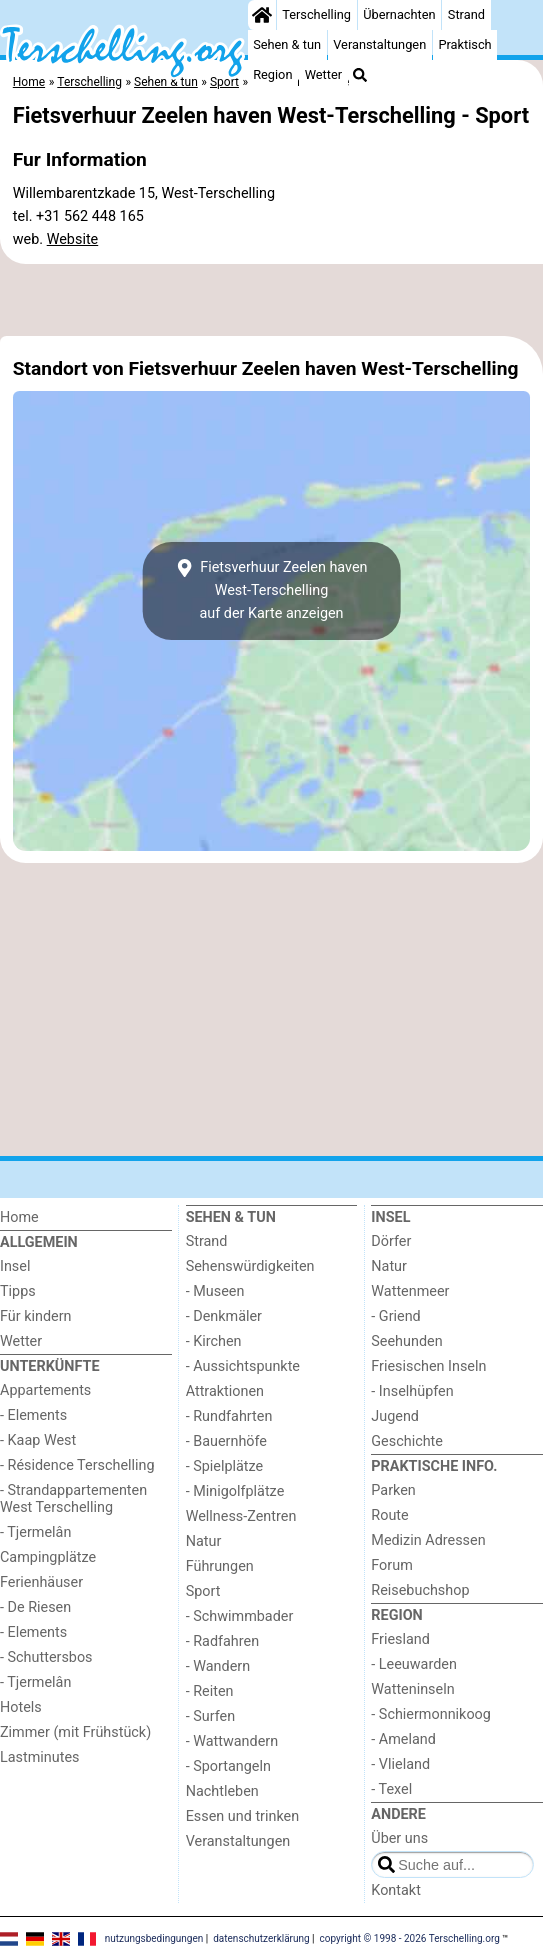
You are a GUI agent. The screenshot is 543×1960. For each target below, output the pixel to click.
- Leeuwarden (414, 1664)
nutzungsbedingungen (154, 1937)
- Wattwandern (232, 1741)
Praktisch (464, 44)
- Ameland (403, 1739)
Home (19, 1217)
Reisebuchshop (420, 1590)
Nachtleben (222, 1791)
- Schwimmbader (240, 1616)
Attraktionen (225, 1391)
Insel (15, 1266)
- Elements (33, 1415)
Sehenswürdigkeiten (250, 1266)
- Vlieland (400, 1764)
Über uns (399, 1838)
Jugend (395, 1416)
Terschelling (316, 14)
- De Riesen (35, 1607)
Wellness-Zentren (241, 1516)
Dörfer (391, 1241)
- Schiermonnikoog (431, 1714)
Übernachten (399, 14)
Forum (391, 1565)
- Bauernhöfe (226, 1441)
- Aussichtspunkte (243, 1366)
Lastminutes (39, 1757)
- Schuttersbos (46, 1657)
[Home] (262, 15)
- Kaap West (38, 1440)
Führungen (220, 1566)
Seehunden (406, 1341)
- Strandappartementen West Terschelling (73, 1499)
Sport (203, 1591)
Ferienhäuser (41, 1582)
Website (73, 239)
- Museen (215, 1291)
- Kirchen (214, 1341)
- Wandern (218, 1666)
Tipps (18, 1291)
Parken (393, 1490)
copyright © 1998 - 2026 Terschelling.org (410, 1937)
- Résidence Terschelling (77, 1465)
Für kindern (36, 1316)
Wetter (323, 74)
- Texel (391, 1789)
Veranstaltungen (379, 44)
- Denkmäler (224, 1316)
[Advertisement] (271, 300)
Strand (466, 14)
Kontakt (396, 1890)
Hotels (21, 1707)
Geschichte (407, 1441)
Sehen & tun (287, 44)
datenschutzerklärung (261, 1937)
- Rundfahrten (229, 1416)
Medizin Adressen (428, 1540)
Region (272, 74)
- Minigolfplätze (235, 1491)
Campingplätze (48, 1557)
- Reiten (210, 1691)
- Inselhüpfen (412, 1391)
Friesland (400, 1639)
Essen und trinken (243, 1816)
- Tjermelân (35, 1532)
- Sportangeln (228, 1766)
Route (389, 1515)
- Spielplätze (225, 1466)
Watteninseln (412, 1689)
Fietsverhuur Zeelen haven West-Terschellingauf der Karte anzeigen (271, 590)
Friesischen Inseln (428, 1366)
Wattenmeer (410, 1291)
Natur (204, 1541)
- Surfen (210, 1716)
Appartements (45, 1390)
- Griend (395, 1316)
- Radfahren (222, 1641)
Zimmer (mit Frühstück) (75, 1732)
